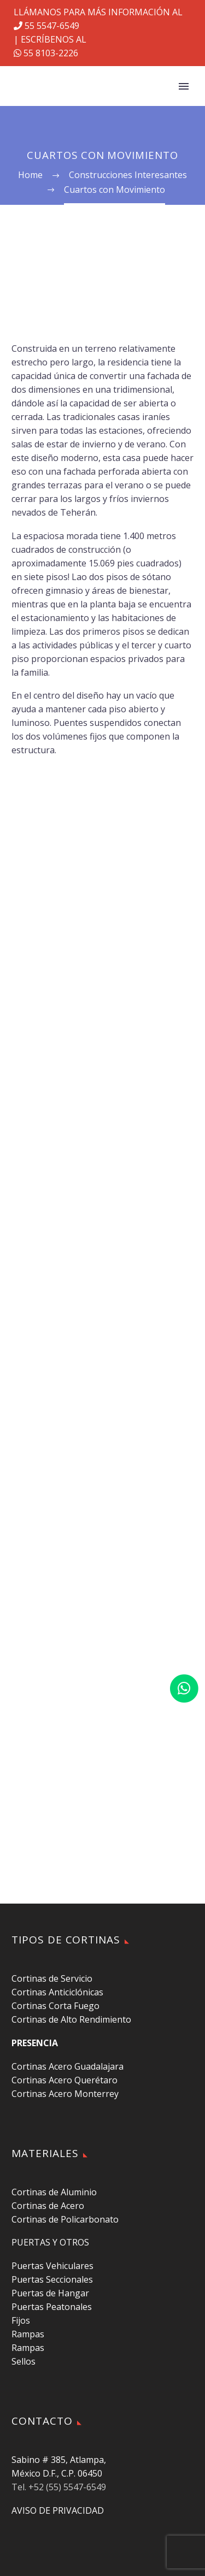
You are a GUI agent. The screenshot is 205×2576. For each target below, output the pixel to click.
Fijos (20, 2320)
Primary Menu (184, 86)
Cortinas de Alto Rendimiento (71, 2019)
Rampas (27, 2334)
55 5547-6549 (46, 26)
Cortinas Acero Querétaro (64, 2080)
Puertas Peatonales (51, 2307)
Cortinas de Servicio (51, 1978)
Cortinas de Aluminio (54, 2192)
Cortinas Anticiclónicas (57, 1992)
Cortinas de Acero (47, 2206)
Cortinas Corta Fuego (55, 2006)
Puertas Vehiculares (52, 2266)
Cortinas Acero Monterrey (65, 2094)
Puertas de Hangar (50, 2293)
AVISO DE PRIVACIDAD (57, 2510)
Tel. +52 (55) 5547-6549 (58, 2487)
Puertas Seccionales (52, 2279)
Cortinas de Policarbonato (65, 2219)
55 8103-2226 (46, 53)
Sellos (23, 2361)
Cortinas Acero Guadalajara (67, 2066)
